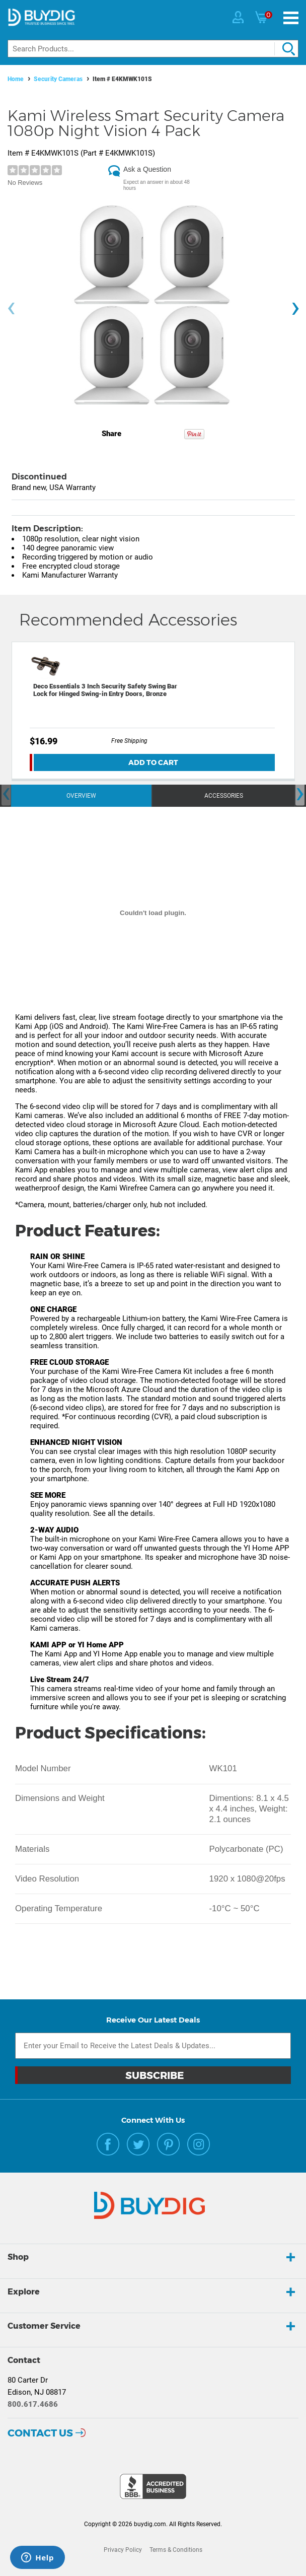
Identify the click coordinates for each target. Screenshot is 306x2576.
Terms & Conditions (175, 2549)
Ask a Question (147, 169)
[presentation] (11, 308)
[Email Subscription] (153, 2046)
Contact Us (40, 2433)
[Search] (153, 48)
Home (16, 79)
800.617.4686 (33, 2404)
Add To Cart (153, 762)
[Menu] (290, 18)
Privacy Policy (123, 2549)
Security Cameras (58, 79)
